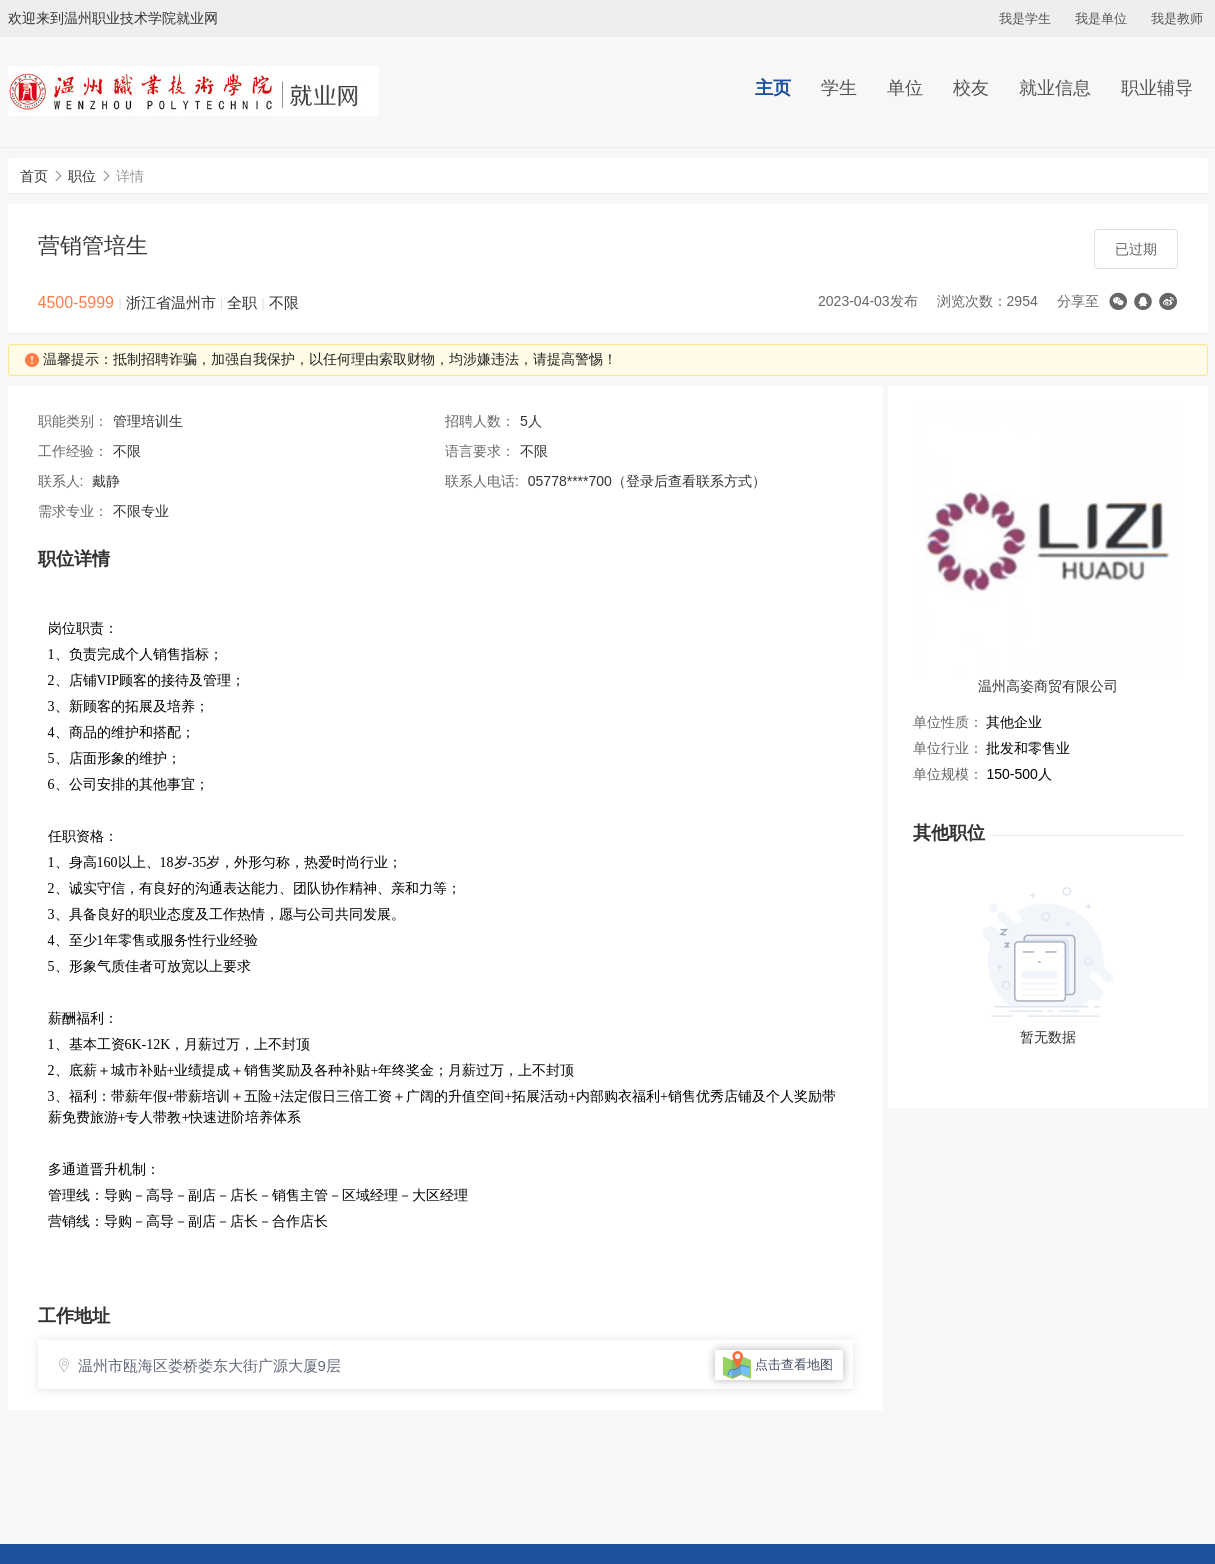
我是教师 (1177, 18)
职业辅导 (1157, 88)
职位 (82, 176)
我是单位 (1101, 18)
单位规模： (948, 774)
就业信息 (1055, 88)
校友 (971, 88)
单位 (905, 88)
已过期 (1136, 249)
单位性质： (948, 722)
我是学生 (1025, 18)
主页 (773, 88)
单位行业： (948, 748)
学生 (839, 88)
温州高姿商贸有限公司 (1048, 686)
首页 (34, 176)
